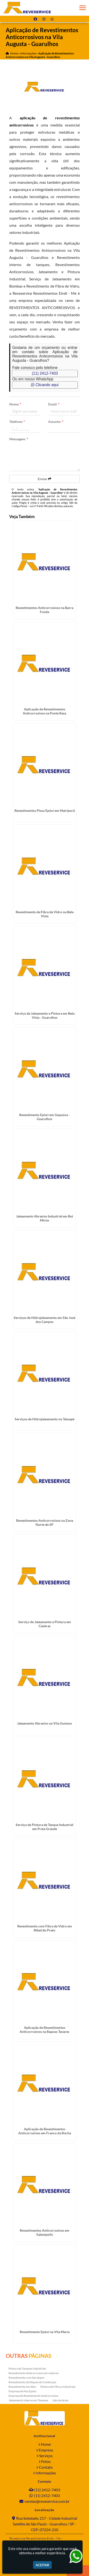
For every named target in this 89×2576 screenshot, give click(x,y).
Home (46, 2444)
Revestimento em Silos (22, 2386)
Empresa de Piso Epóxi (22, 2391)
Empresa (46, 2450)
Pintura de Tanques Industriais (27, 2368)
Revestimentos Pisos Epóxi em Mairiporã (44, 810)
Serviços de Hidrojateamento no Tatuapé (44, 1419)
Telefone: (17, 422)
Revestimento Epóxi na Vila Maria (45, 2332)
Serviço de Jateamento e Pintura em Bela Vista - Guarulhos (45, 1015)
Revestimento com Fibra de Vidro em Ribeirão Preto (44, 1928)
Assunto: (55, 422)
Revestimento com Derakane (26, 2377)
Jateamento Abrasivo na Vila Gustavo (44, 1723)
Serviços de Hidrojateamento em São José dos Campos (44, 1320)
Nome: (15, 404)
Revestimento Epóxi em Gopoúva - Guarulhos (44, 1117)
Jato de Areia (60, 2400)
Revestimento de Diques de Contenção (32, 2382)
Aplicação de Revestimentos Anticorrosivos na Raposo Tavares (44, 2029)
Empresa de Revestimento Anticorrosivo (33, 2396)
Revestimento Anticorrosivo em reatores (34, 2373)
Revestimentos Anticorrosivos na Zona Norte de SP (44, 1522)
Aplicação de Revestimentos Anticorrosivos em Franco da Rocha (44, 2131)
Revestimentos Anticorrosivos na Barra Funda (44, 610)
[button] (82, 7)
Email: (54, 404)
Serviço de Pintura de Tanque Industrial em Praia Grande (44, 1827)
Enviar (44, 479)
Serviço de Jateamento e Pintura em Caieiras (44, 1624)
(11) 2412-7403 (45, 373)
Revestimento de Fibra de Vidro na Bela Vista (45, 914)
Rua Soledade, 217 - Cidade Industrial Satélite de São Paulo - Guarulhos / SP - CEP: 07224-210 (45, 2524)
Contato (46, 2467)
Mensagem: (18, 439)
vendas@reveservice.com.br (47, 2501)
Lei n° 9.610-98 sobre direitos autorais (51, 506)
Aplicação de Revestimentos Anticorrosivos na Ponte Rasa (44, 711)
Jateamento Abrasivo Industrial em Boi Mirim (44, 1218)
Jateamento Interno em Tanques (28, 2400)
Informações (46, 2473)
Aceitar (42, 2565)
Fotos (46, 2461)
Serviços (46, 2455)
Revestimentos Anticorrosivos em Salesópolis (44, 2232)
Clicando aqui (44, 385)
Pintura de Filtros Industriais (57, 2386)
